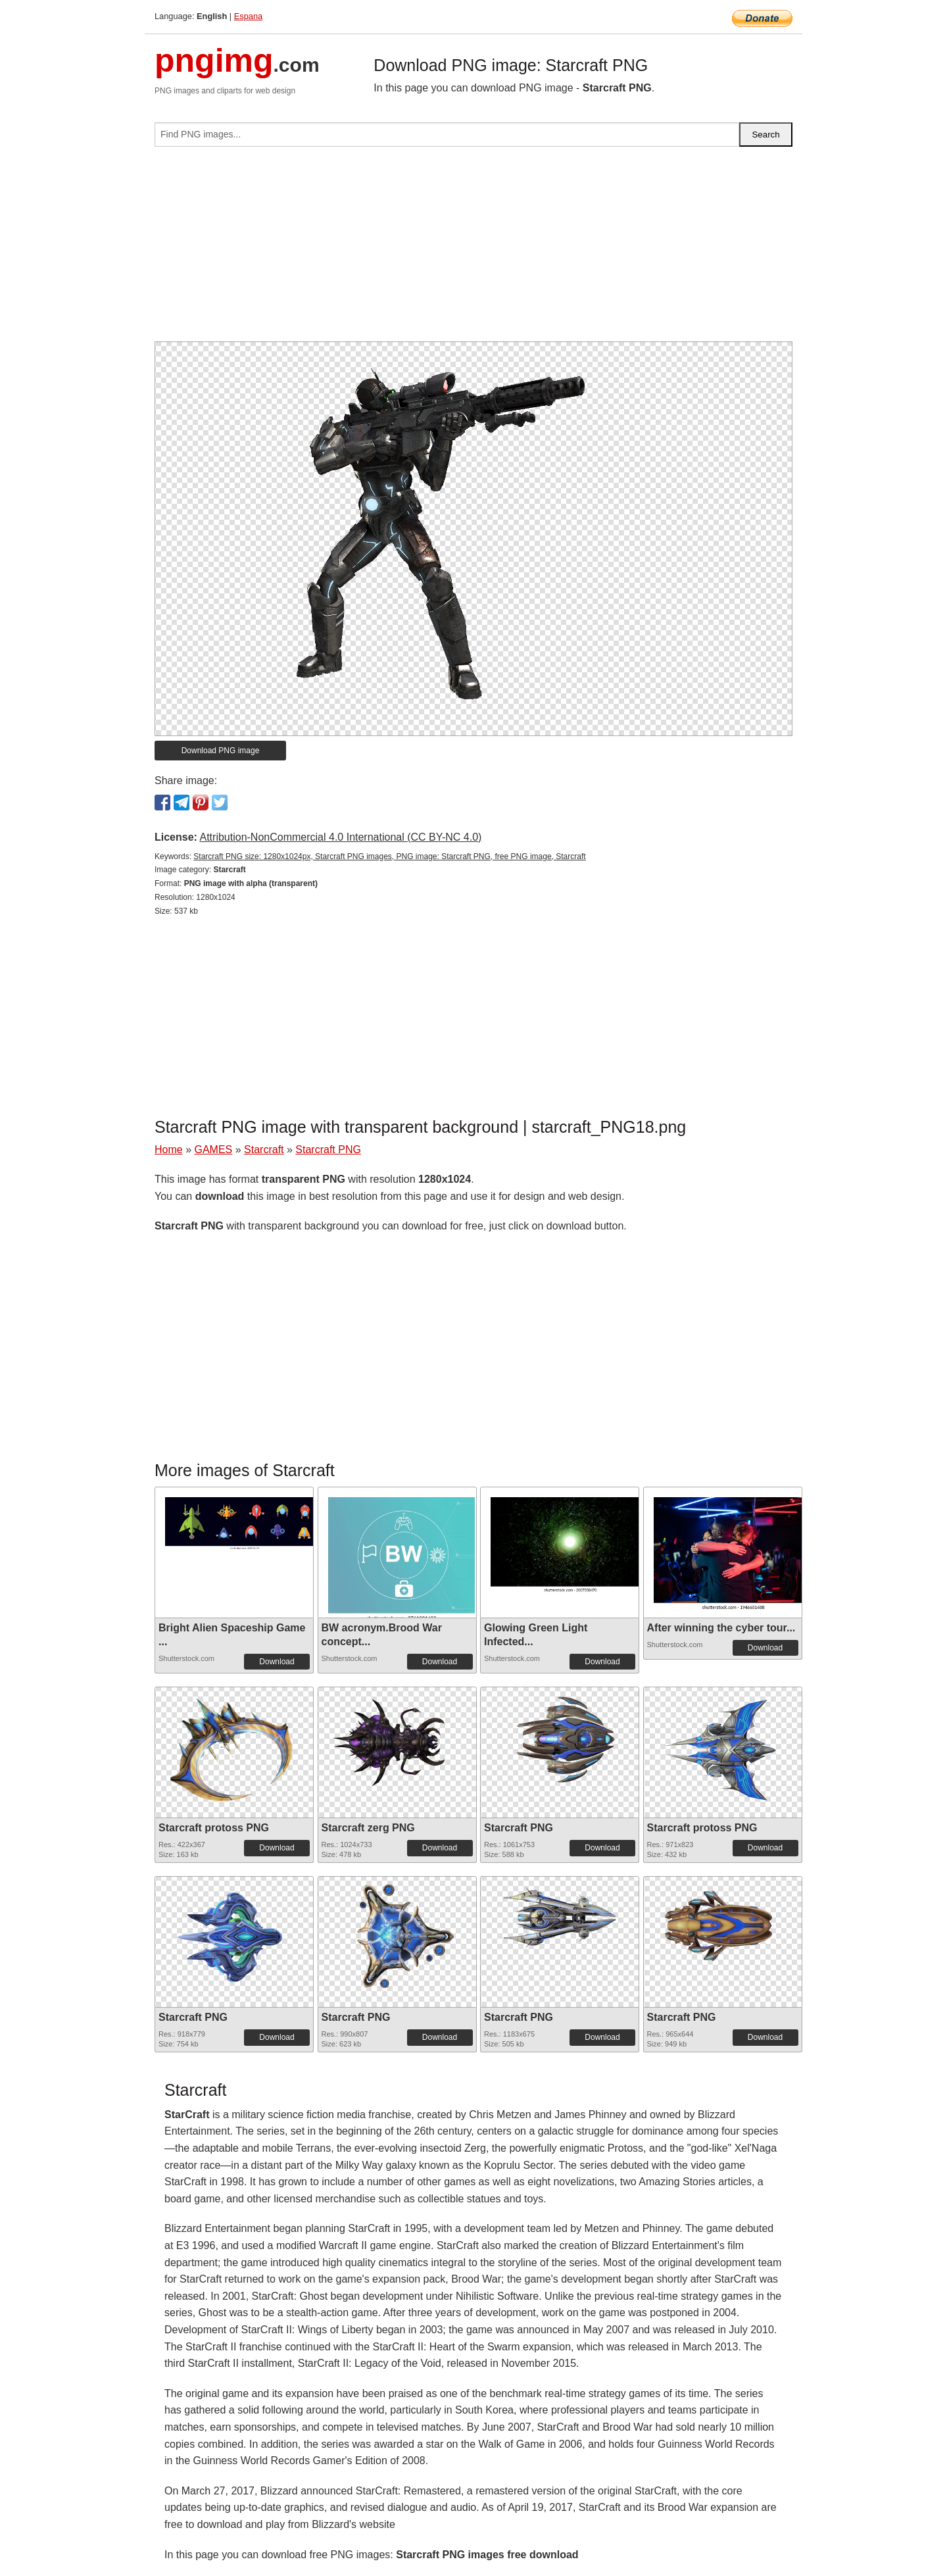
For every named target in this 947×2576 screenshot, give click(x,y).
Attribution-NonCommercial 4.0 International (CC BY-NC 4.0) (340, 837)
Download (276, 1661)
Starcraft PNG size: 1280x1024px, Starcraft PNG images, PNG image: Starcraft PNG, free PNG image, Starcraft (389, 856)
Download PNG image (221, 750)
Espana (248, 16)
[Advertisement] (473, 249)
